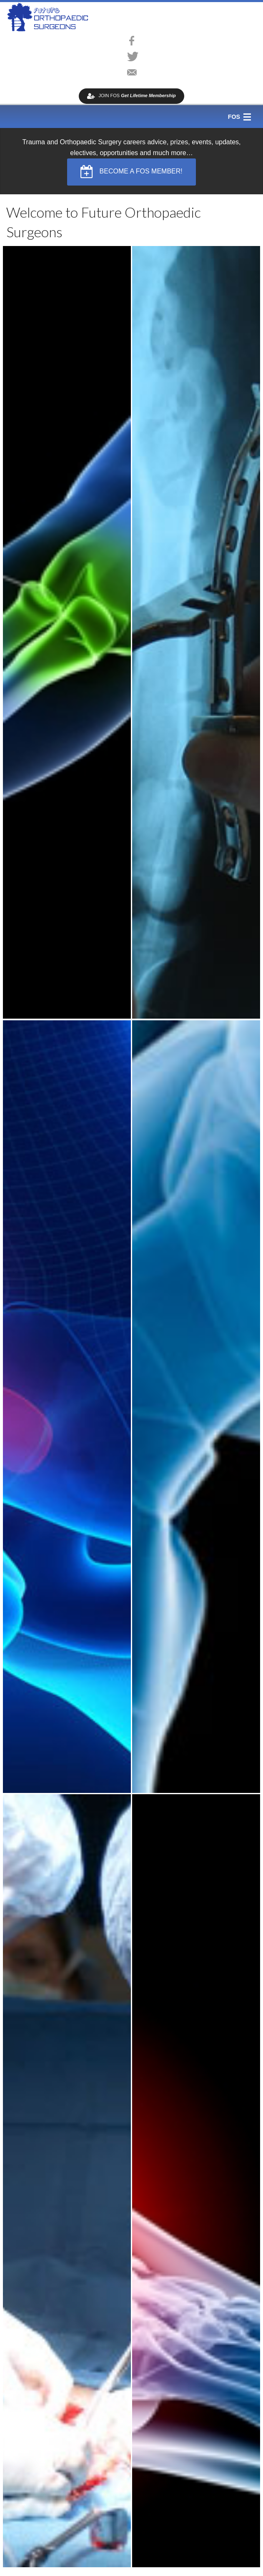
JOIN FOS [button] (131, 96)
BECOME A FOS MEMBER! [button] (131, 171)
